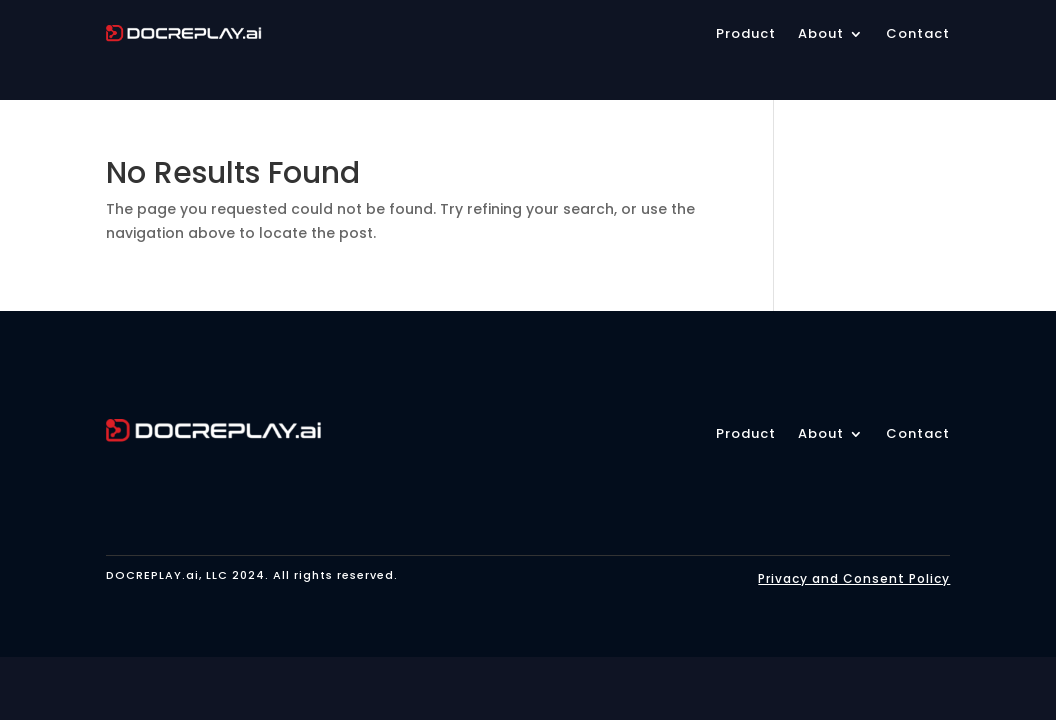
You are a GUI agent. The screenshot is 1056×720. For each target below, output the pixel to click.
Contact (918, 435)
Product (746, 435)
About (821, 435)
